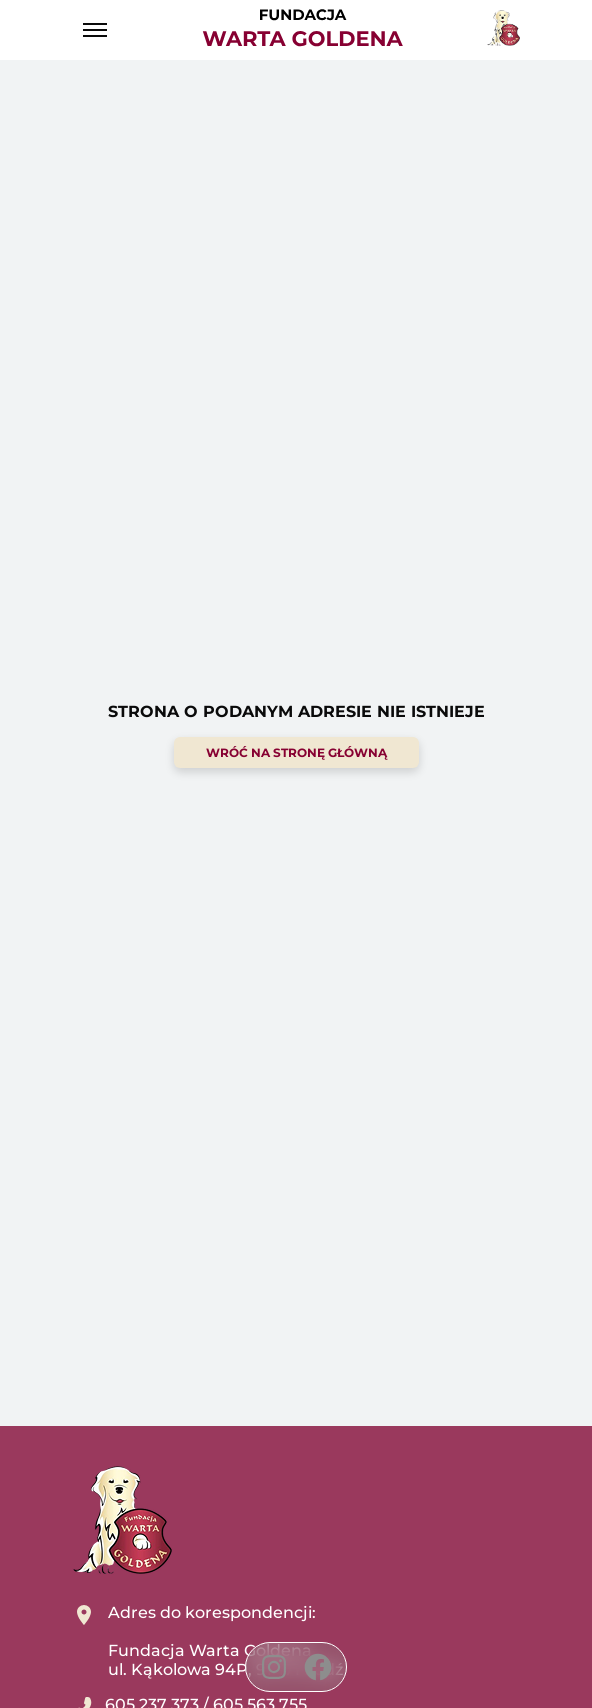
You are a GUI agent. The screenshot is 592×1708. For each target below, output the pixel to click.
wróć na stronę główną (296, 752)
